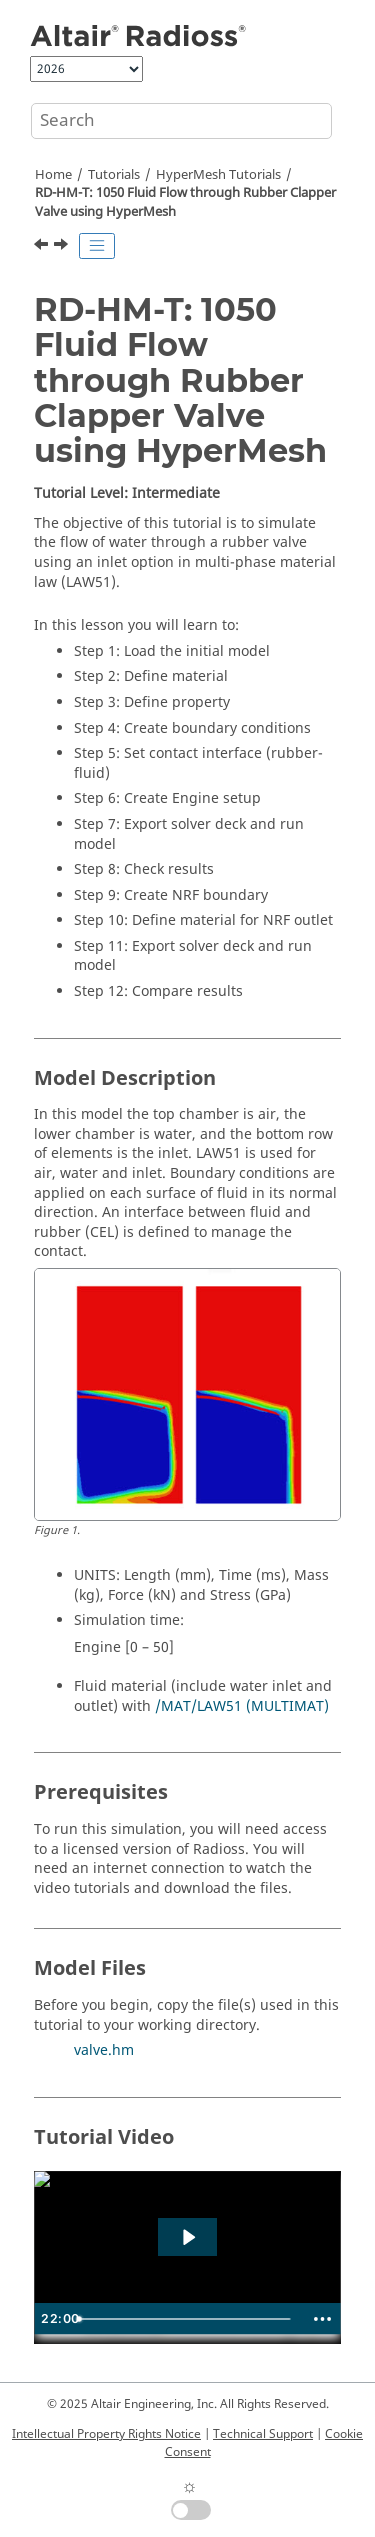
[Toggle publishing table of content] (97, 246)
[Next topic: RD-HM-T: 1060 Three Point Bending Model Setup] (63, 247)
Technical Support (263, 2434)
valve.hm (104, 2050)
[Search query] (181, 121)
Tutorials (114, 175)
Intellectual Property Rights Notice (106, 2434)
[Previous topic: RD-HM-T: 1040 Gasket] (43, 247)
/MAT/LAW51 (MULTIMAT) (242, 1706)
